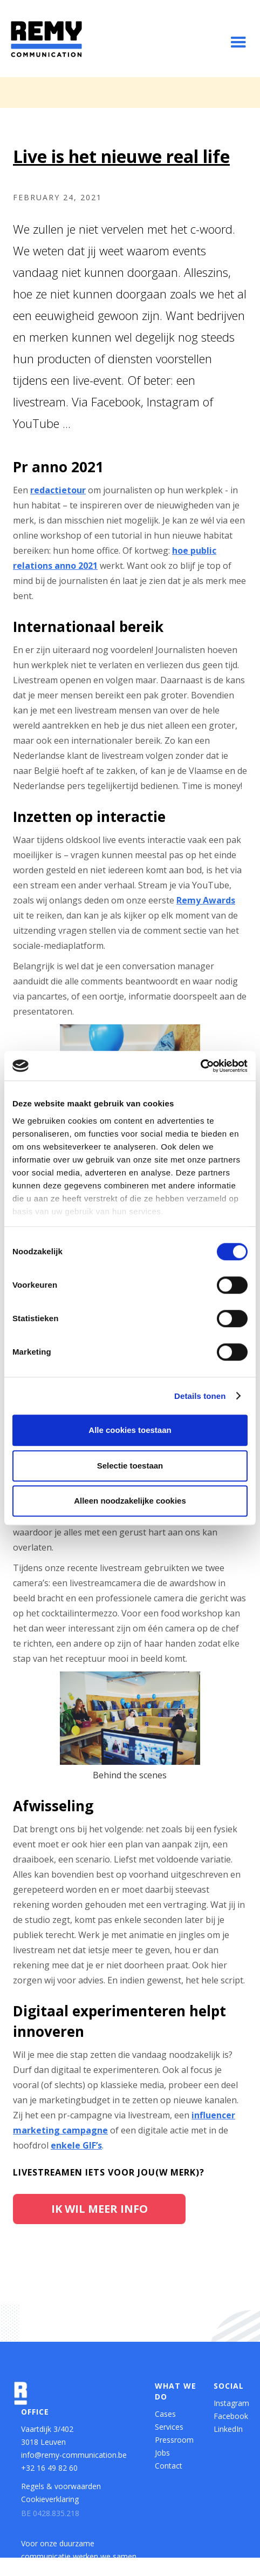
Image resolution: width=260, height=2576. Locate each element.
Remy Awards (205, 900)
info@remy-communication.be (74, 2455)
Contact (168, 2466)
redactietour (58, 490)
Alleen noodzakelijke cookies (130, 1500)
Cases (165, 2414)
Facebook (228, 2416)
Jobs (162, 2453)
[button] (238, 42)
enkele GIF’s (76, 2145)
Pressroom (174, 2440)
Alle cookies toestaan (129, 1430)
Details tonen (199, 1396)
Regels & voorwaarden (61, 2486)
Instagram (228, 2403)
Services (169, 2427)
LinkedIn (228, 2429)
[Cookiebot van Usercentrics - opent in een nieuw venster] (200, 1066)
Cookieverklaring (50, 2499)
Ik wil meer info (99, 2208)
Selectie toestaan (130, 1465)
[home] (46, 39)
